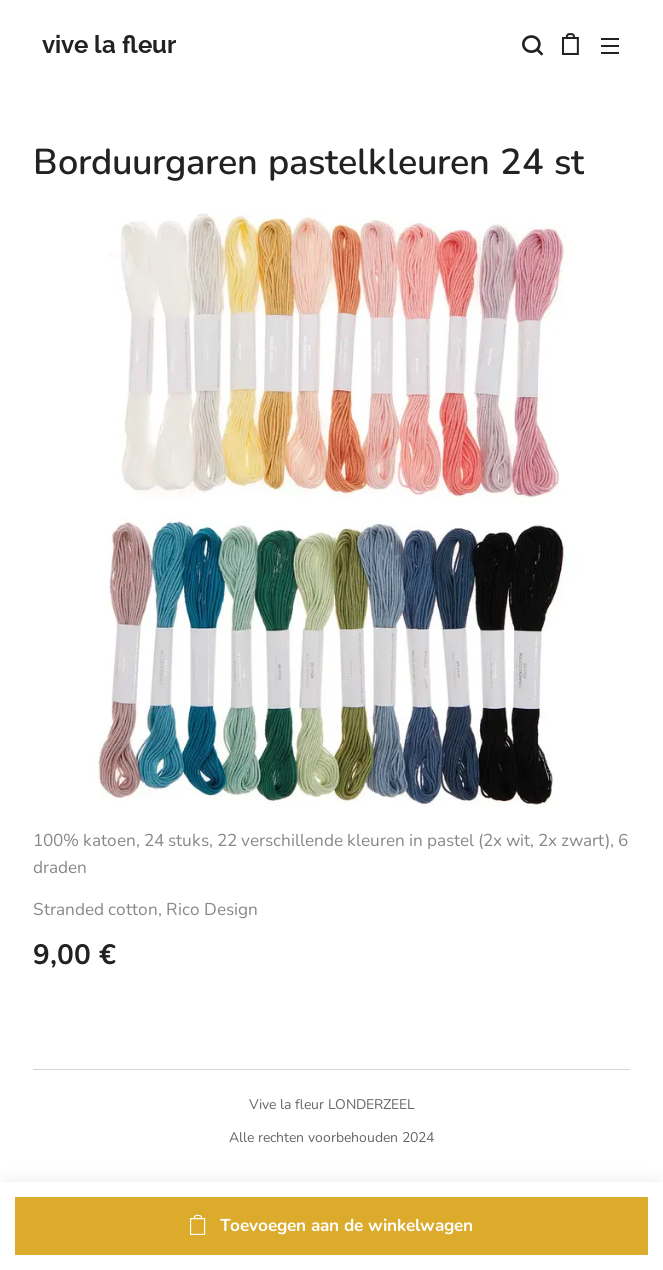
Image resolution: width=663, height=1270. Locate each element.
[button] (530, 45)
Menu (610, 46)
